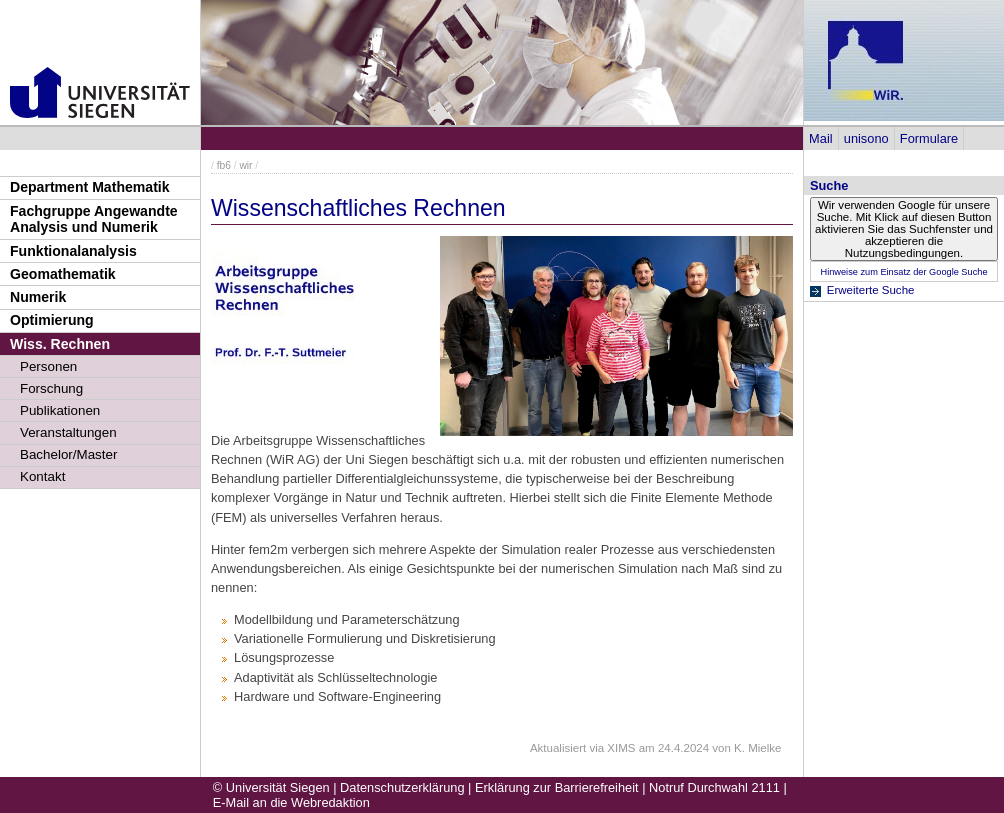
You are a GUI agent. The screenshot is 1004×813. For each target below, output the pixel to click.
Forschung (51, 388)
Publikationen (60, 410)
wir (245, 165)
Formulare (929, 138)
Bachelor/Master (68, 454)
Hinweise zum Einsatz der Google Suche (903, 272)
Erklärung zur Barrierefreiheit (557, 787)
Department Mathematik (90, 187)
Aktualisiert (558, 748)
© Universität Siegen (271, 787)
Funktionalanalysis (73, 251)
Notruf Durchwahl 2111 (714, 787)
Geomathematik (63, 274)
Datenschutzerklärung (402, 787)
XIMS (621, 748)
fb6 (224, 165)
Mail (820, 138)
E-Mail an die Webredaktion (291, 802)
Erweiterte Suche (871, 290)
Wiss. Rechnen (60, 344)
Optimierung (52, 320)
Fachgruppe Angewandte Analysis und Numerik (94, 219)
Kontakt (42, 476)
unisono (866, 138)
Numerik (38, 297)
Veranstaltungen (68, 432)
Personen (48, 366)
